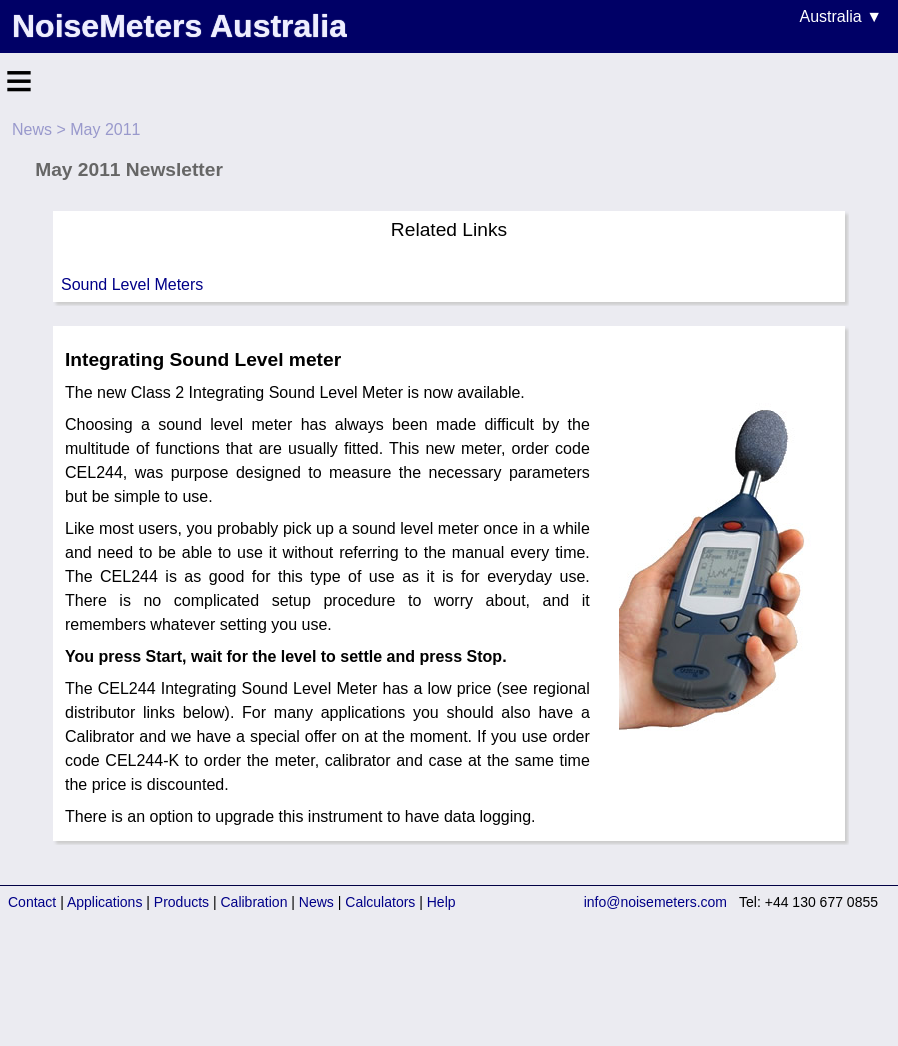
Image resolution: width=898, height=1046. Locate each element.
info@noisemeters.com (655, 902)
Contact (32, 902)
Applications (105, 902)
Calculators (380, 902)
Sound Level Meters (132, 284)
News (32, 129)
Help (441, 902)
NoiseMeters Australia (179, 26)
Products (181, 902)
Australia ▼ (840, 16)
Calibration (254, 902)
